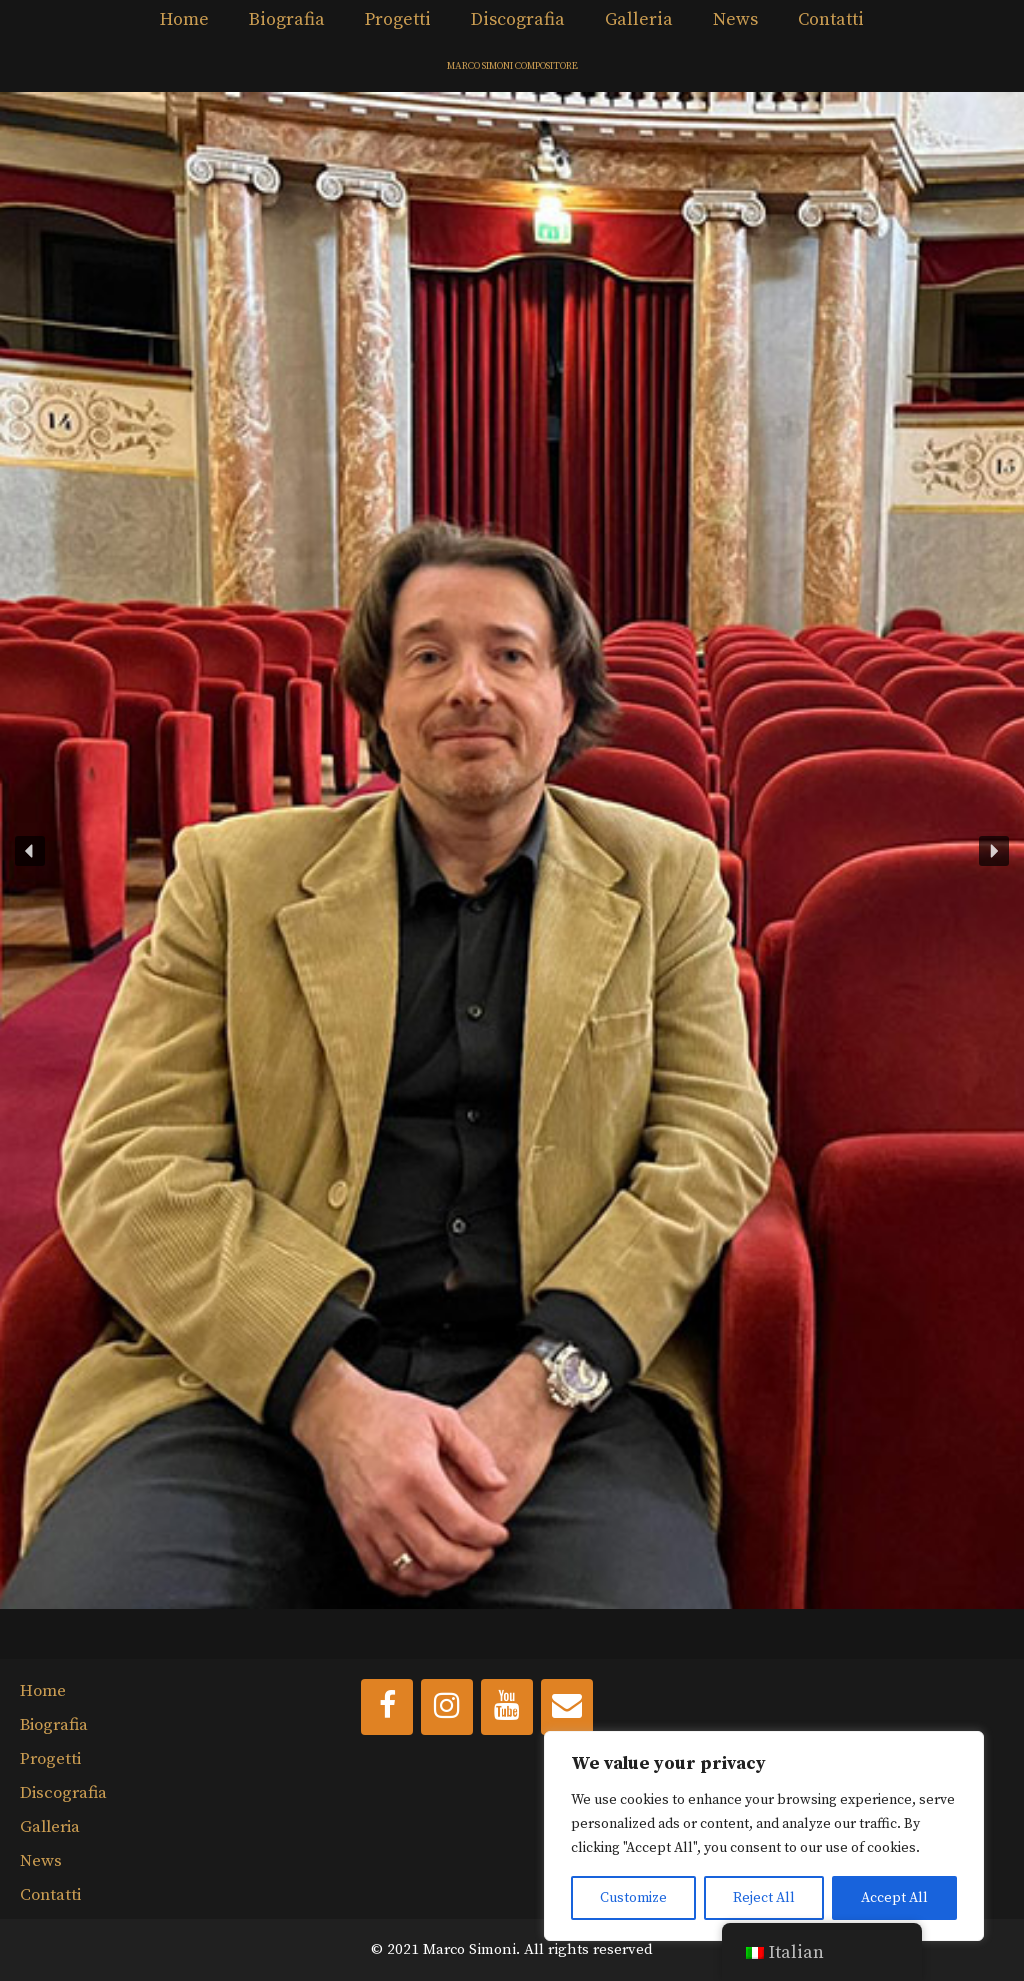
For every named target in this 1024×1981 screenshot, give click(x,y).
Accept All (894, 1898)
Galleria (639, 19)
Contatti (831, 19)
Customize (633, 1898)
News (735, 19)
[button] (512, 850)
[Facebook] (387, 1707)
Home (184, 19)
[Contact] (567, 1707)
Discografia (518, 19)
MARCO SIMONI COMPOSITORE (512, 66)
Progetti (398, 19)
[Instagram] (447, 1707)
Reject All (764, 1898)
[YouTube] (507, 1707)
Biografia (287, 19)
